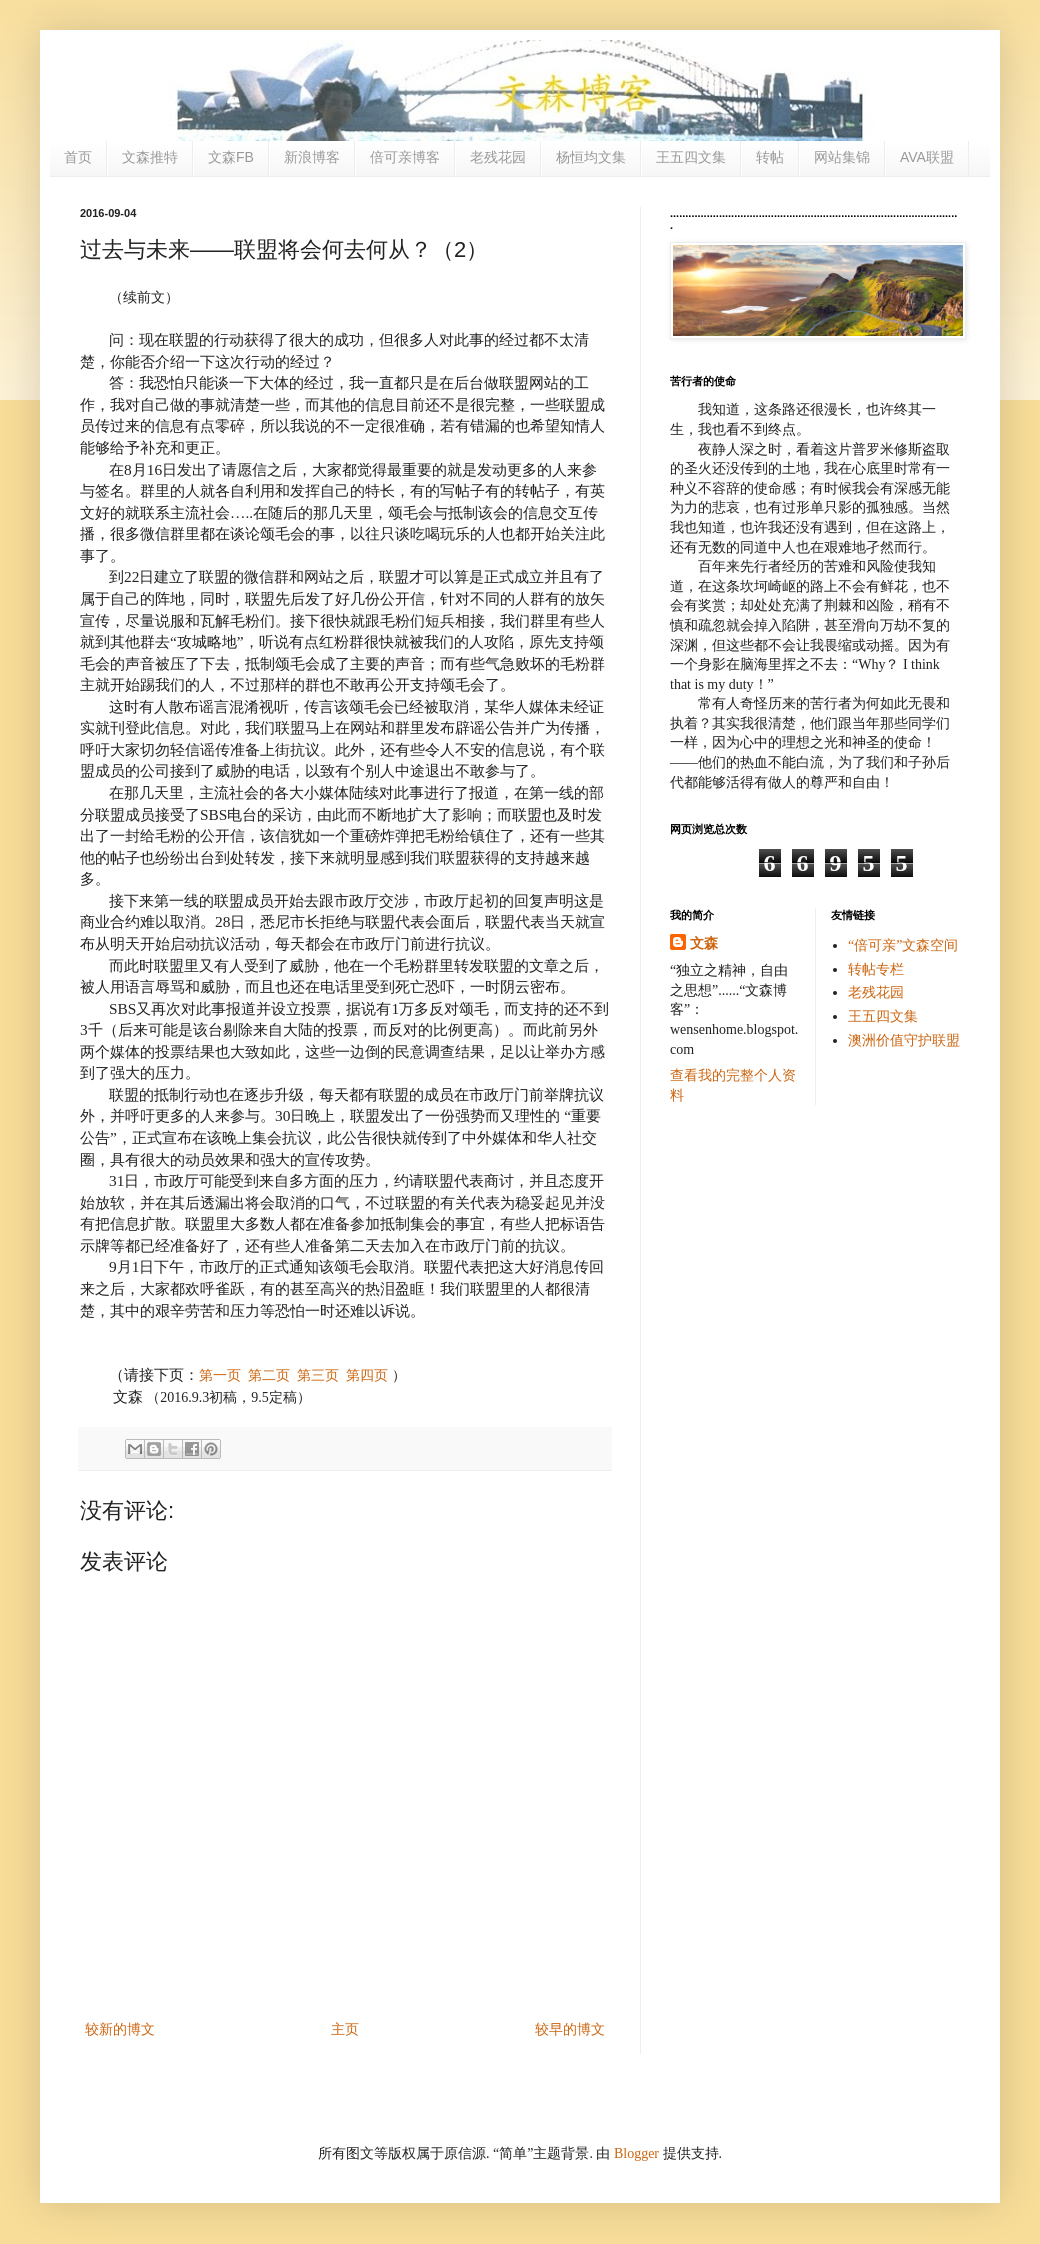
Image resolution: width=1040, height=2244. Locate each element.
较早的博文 (570, 2029)
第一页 (220, 1375)
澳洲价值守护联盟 (904, 1040)
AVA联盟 (927, 157)
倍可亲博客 (405, 157)
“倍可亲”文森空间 (903, 945)
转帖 (770, 157)
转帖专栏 (876, 969)
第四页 (367, 1375)
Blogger (636, 2153)
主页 (345, 2029)
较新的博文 (120, 2029)
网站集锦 (842, 157)
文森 (704, 943)
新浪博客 (312, 157)
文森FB (231, 157)
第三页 (318, 1375)
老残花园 (498, 157)
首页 (78, 157)
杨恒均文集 (591, 157)
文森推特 (150, 157)
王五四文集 (691, 157)
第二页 (269, 1375)
